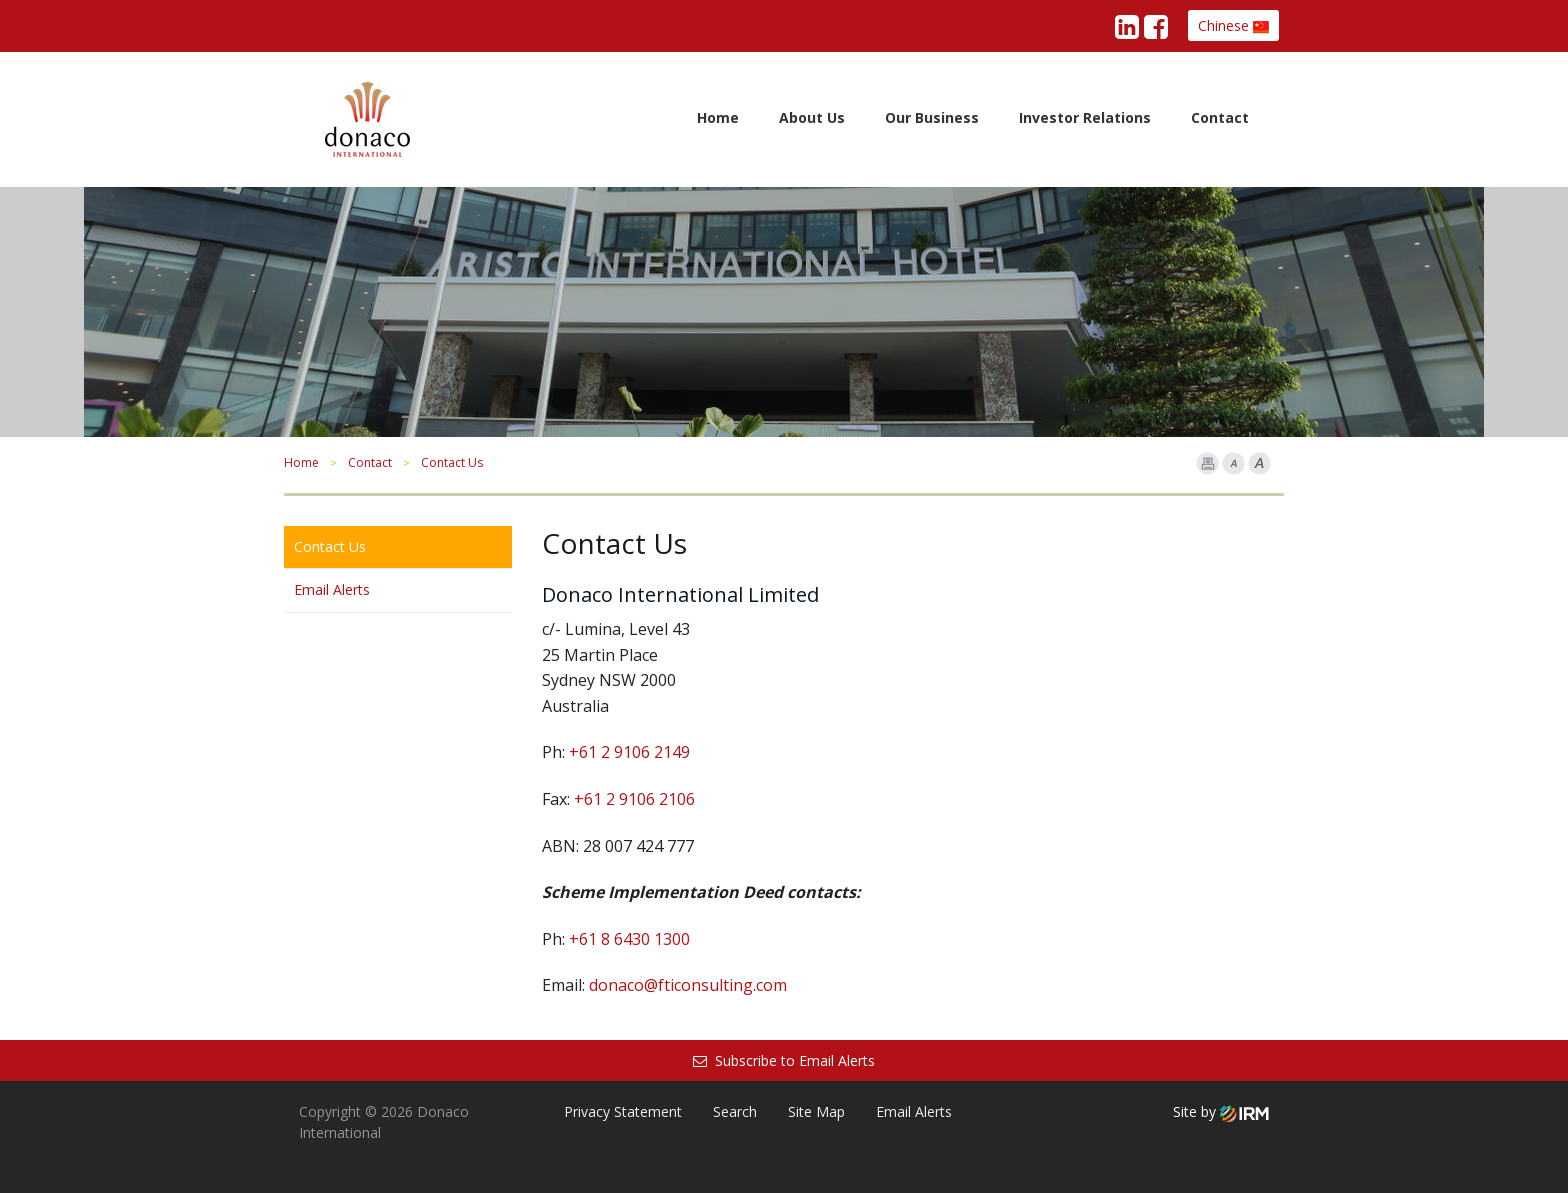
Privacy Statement (623, 1111)
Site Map (816, 1111)
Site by (1221, 1111)
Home (718, 117)
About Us (812, 117)
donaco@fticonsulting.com (688, 985)
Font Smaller (1233, 463)
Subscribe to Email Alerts (784, 1060)
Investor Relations (1085, 117)
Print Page (1207, 463)
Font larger (1259, 463)
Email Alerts (332, 589)
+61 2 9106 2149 (629, 752)
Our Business (932, 117)
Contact (1220, 117)
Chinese (1233, 25)
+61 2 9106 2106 (634, 799)
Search (735, 1111)
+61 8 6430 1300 (629, 939)
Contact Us (330, 546)
